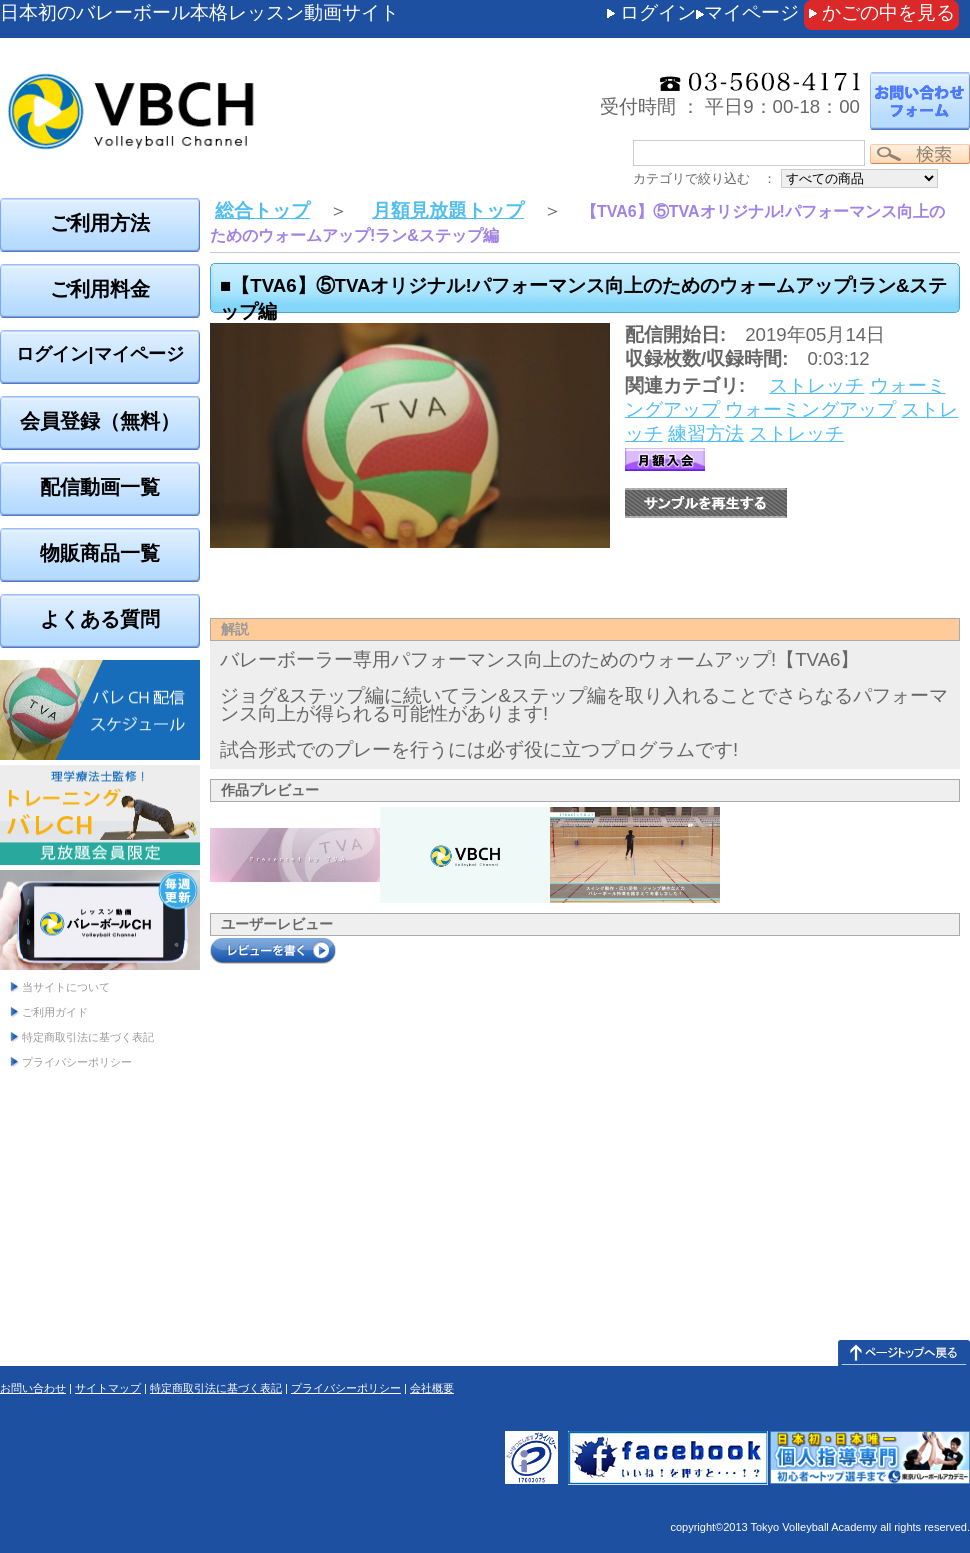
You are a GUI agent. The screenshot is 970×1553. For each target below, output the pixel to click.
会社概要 (432, 1388)
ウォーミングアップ (810, 409)
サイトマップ (108, 1388)
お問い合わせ (33, 1388)
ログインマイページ (709, 12)
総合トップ (262, 210)
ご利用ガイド (55, 1012)
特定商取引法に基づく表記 (88, 1037)
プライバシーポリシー (77, 1062)
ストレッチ (816, 385)
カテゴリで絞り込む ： (704, 178)
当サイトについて (66, 987)
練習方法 (706, 433)
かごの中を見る (888, 12)
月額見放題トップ (448, 210)
